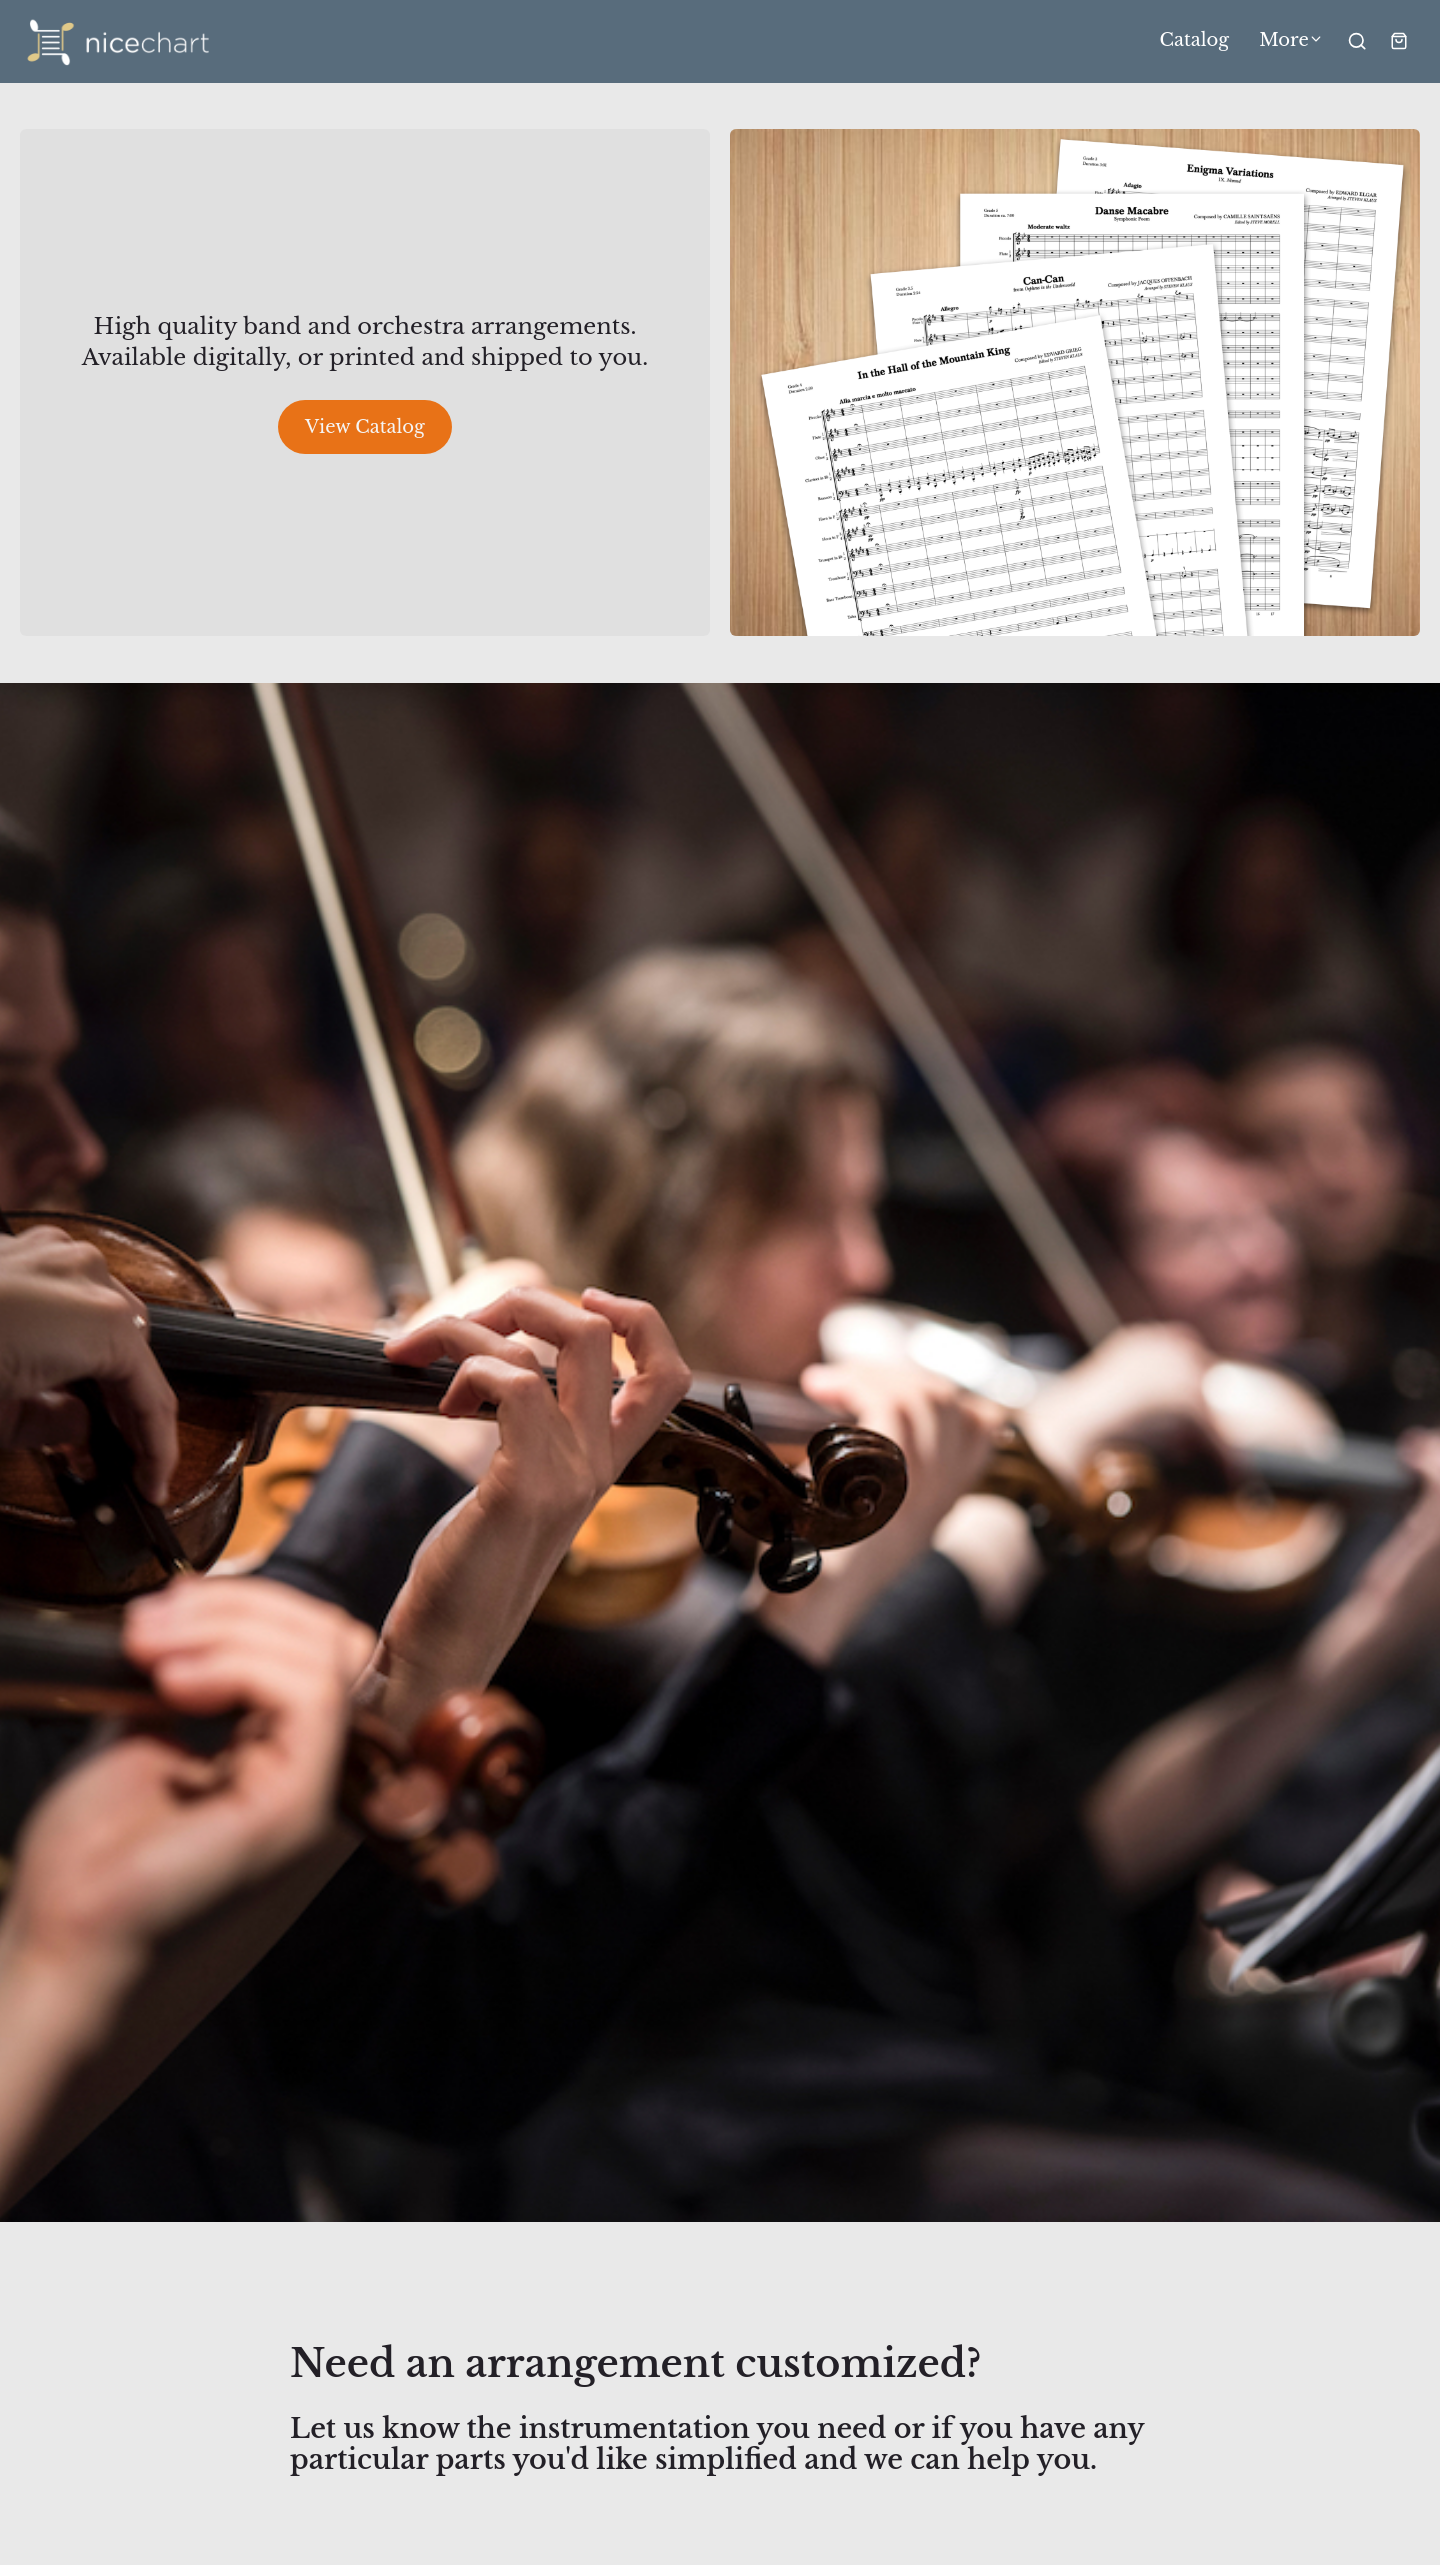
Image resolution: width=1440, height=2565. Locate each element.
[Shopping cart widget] (1399, 41)
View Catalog (365, 427)
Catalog (1195, 41)
